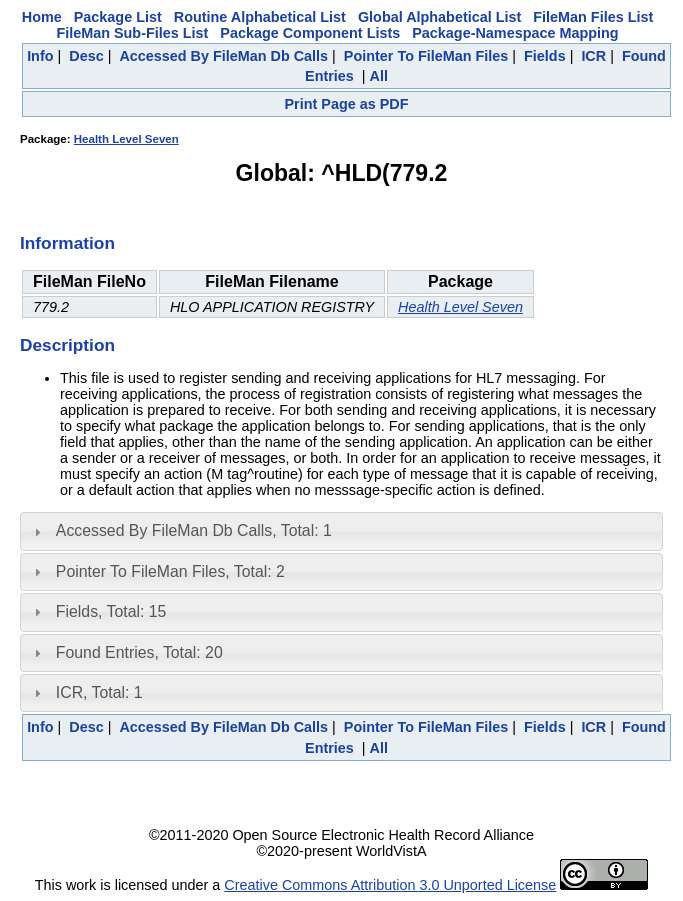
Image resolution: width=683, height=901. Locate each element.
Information (67, 243)
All (379, 76)
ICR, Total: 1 (99, 692)
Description (67, 345)
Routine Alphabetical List (260, 17)
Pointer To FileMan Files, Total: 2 (170, 571)
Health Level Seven (126, 139)
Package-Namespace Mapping (515, 33)
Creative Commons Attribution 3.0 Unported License (390, 885)
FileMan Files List (593, 17)
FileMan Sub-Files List (132, 33)
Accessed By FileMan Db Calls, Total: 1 (194, 530)
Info (40, 56)
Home (42, 17)
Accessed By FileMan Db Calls (223, 56)
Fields (545, 56)
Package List (118, 17)
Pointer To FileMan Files (426, 56)
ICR (593, 56)
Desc (86, 56)
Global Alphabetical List (439, 17)
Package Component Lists (310, 33)
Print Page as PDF (347, 104)
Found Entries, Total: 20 (139, 652)
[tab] (341, 531)
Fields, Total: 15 (111, 611)
